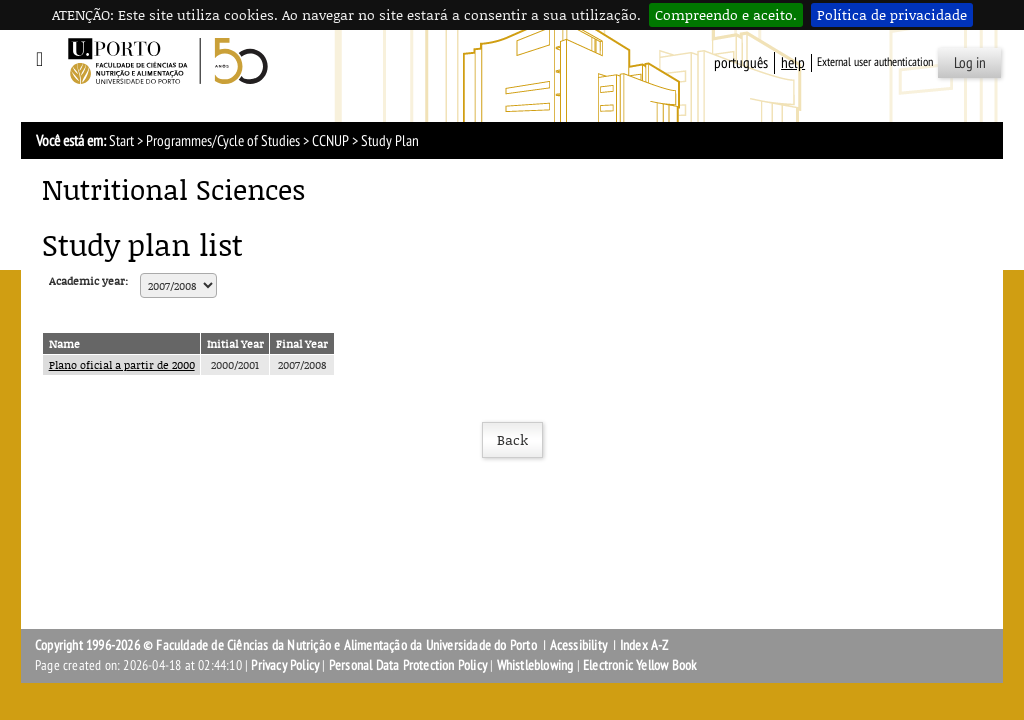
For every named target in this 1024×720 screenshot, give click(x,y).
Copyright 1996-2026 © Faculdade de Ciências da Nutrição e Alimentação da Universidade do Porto (287, 645)
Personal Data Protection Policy (408, 665)
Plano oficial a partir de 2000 (122, 364)
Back (512, 439)
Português (741, 63)
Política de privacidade (892, 14)
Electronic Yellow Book (639, 665)
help (793, 63)
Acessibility (578, 645)
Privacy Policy (285, 665)
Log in (970, 63)
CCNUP (330, 141)
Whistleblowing (535, 665)
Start (121, 141)
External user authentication (875, 62)
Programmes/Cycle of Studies (223, 141)
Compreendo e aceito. (726, 14)
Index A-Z (644, 645)
